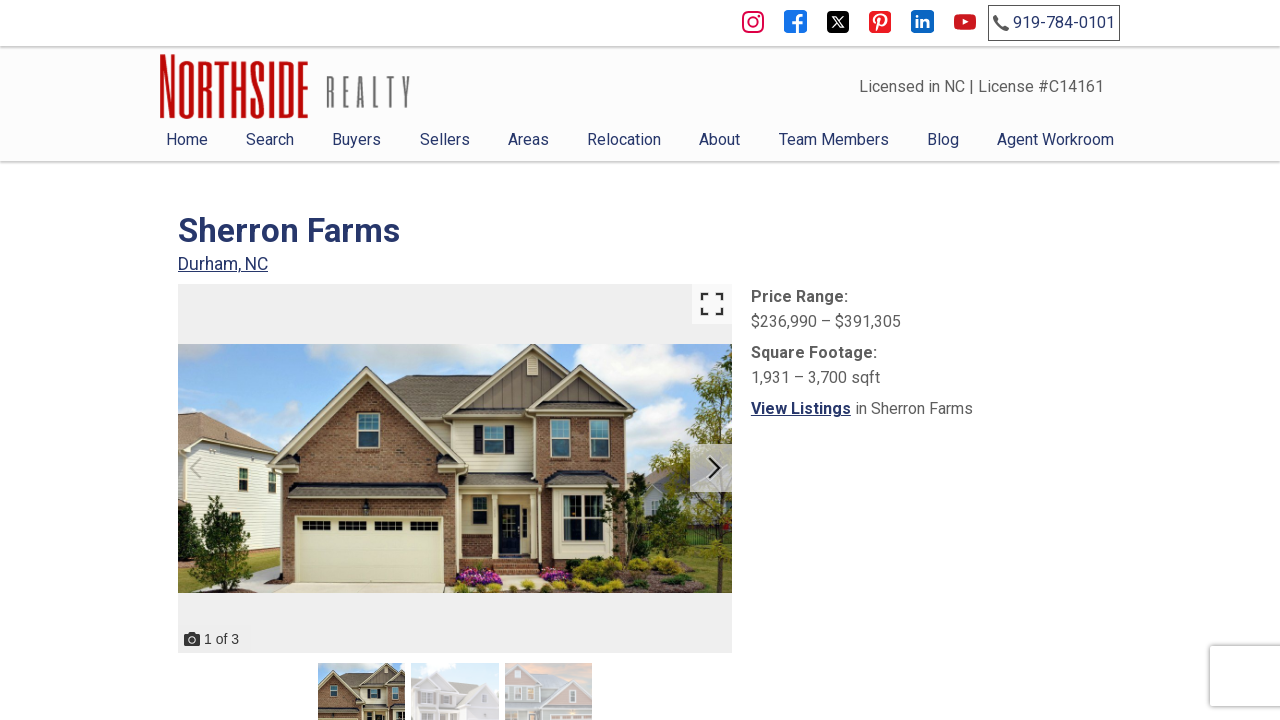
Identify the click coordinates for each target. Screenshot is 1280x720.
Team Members (834, 139)
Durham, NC (223, 264)
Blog (943, 139)
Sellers (445, 139)
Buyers (356, 139)
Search (270, 139)
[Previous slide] (196, 468)
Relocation (624, 139)
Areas (528, 139)
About (719, 139)
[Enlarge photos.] (712, 304)
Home (187, 139)
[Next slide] (714, 468)
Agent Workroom (1055, 139)
